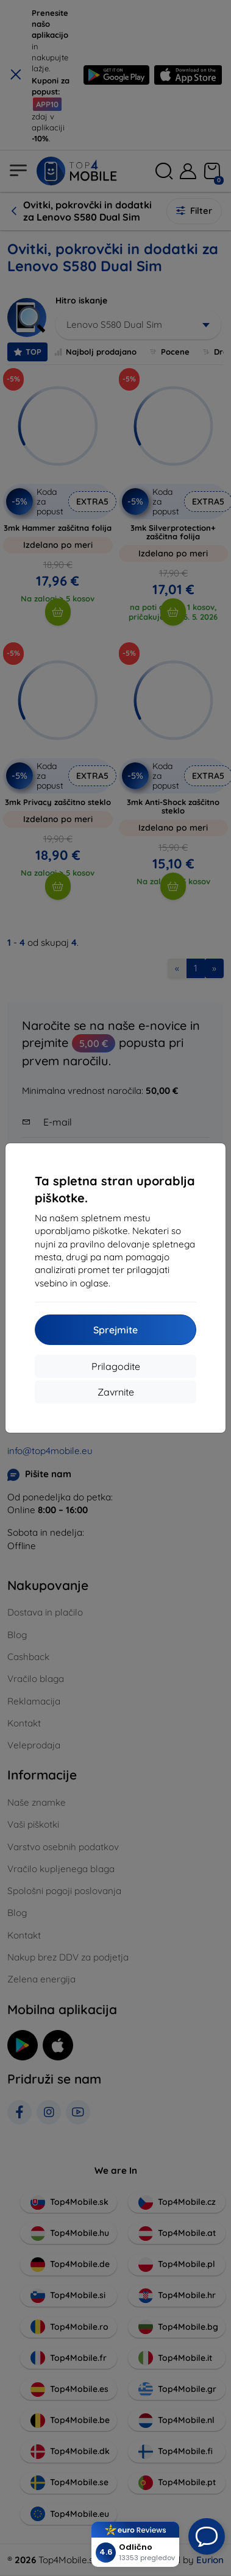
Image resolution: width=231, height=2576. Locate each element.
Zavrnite (116, 1392)
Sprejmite (115, 1330)
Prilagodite (115, 1366)
